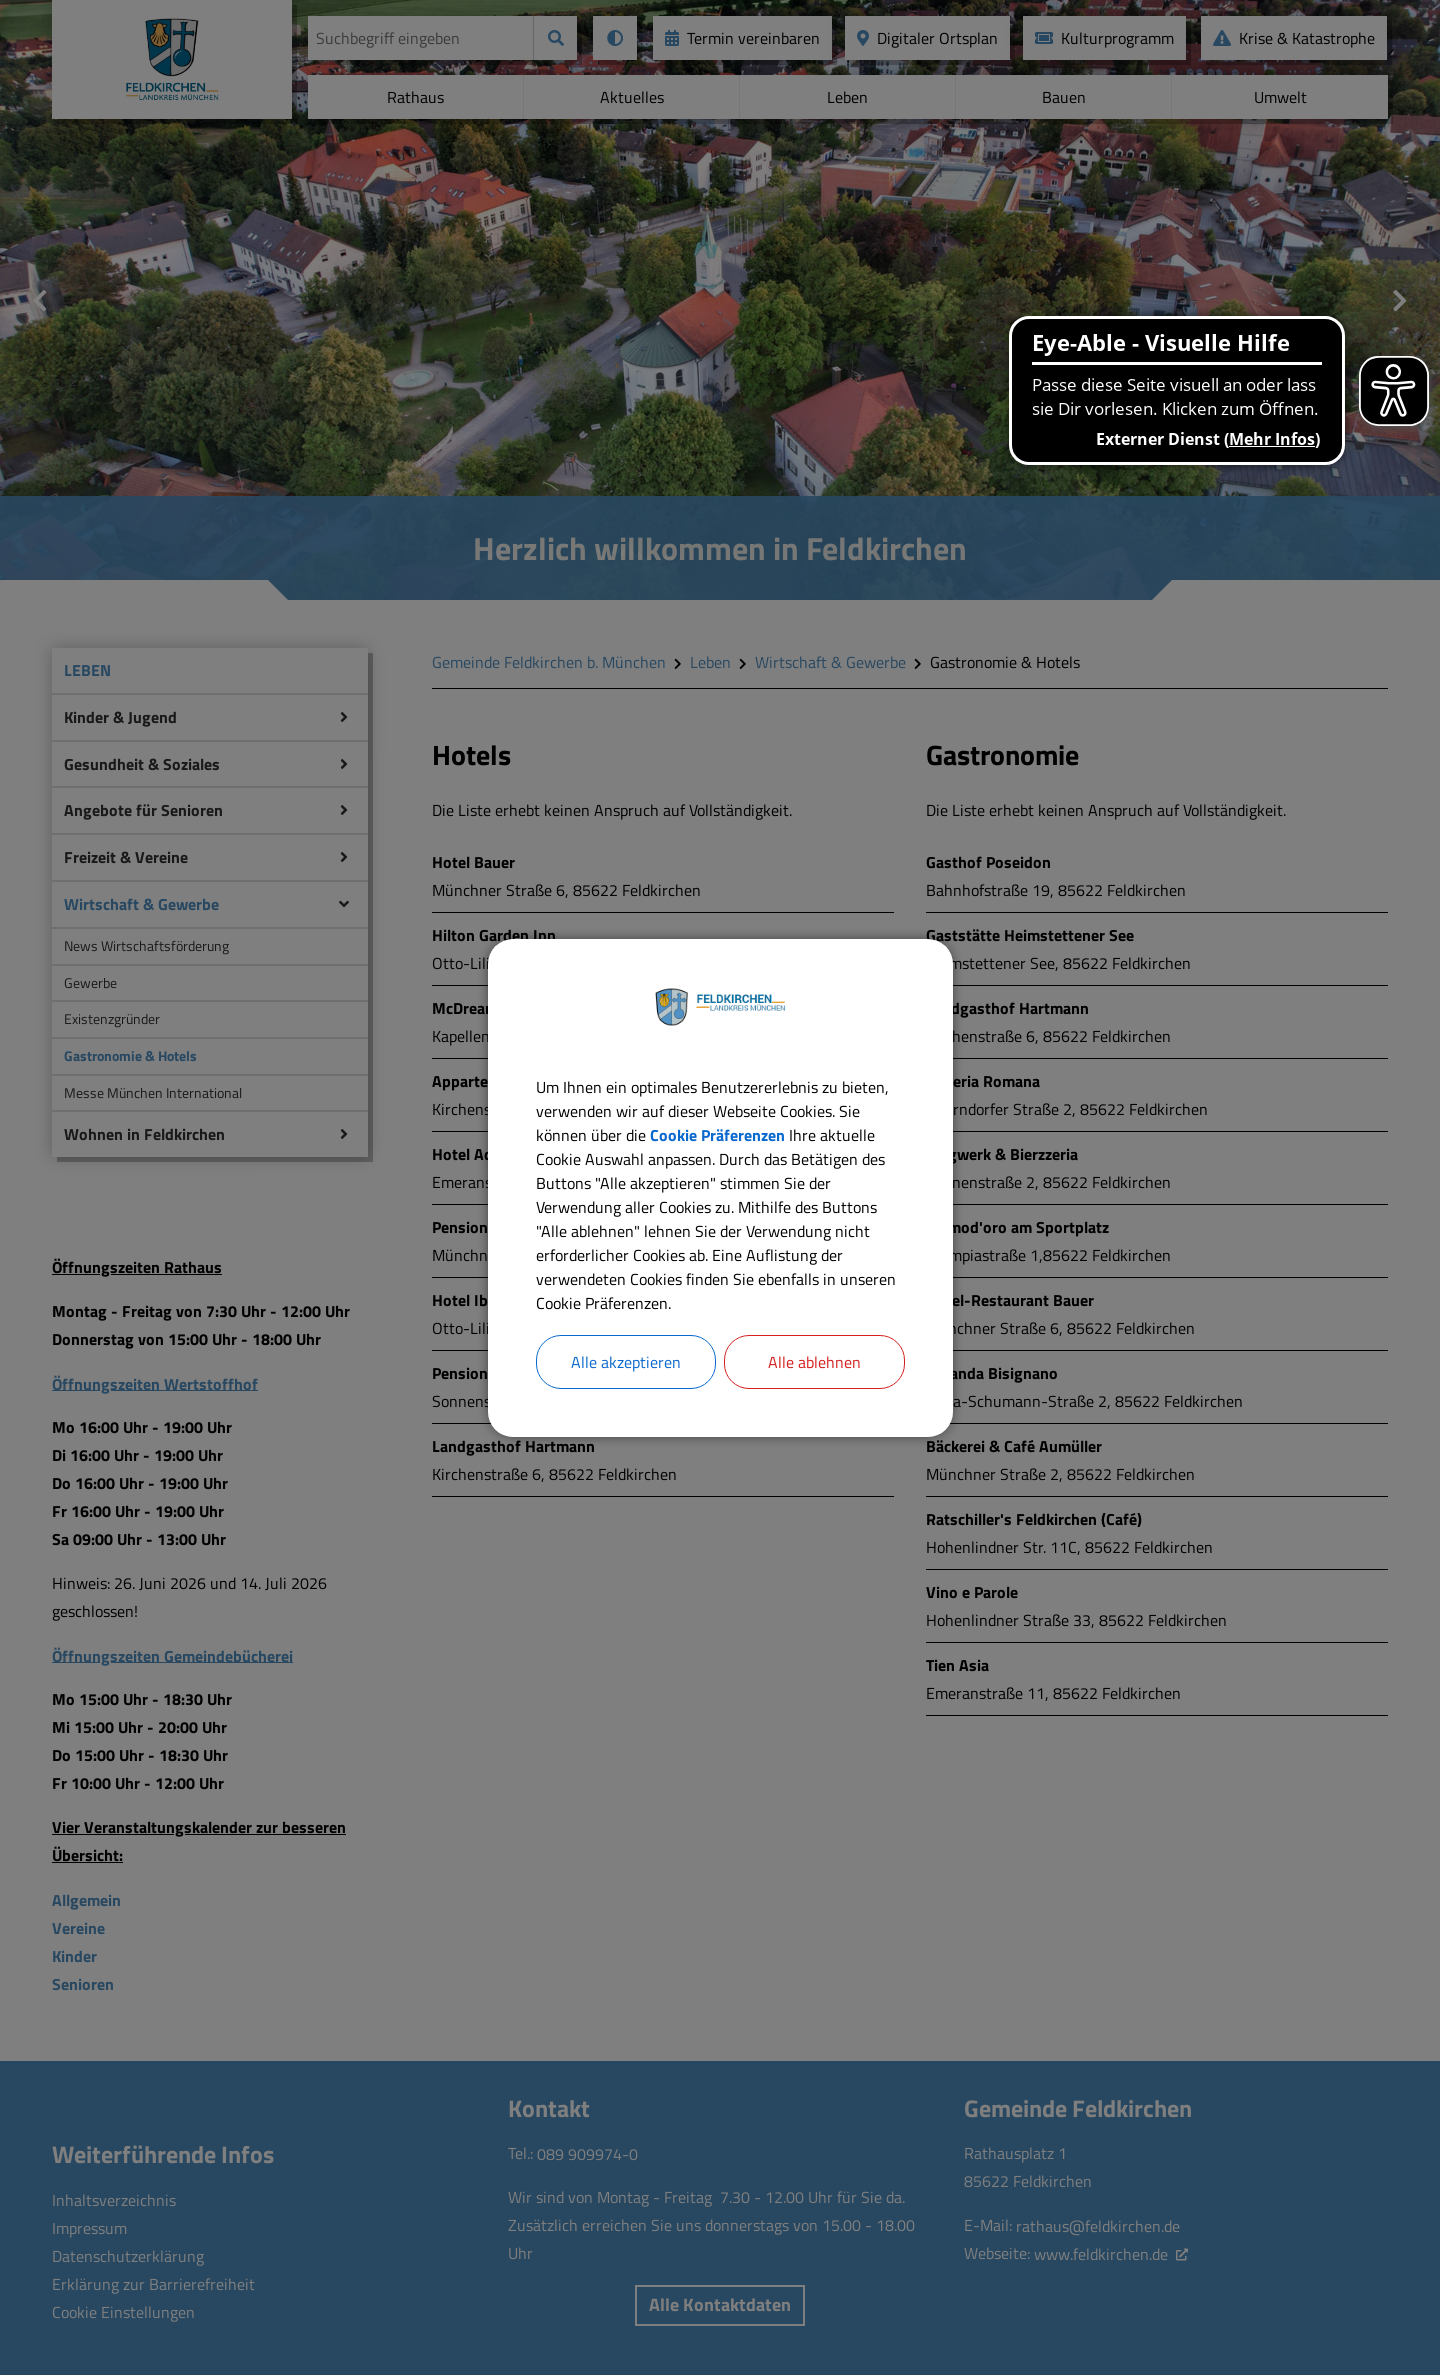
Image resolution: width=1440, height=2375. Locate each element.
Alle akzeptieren (626, 1362)
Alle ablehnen (814, 1362)
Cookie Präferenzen (717, 1135)
